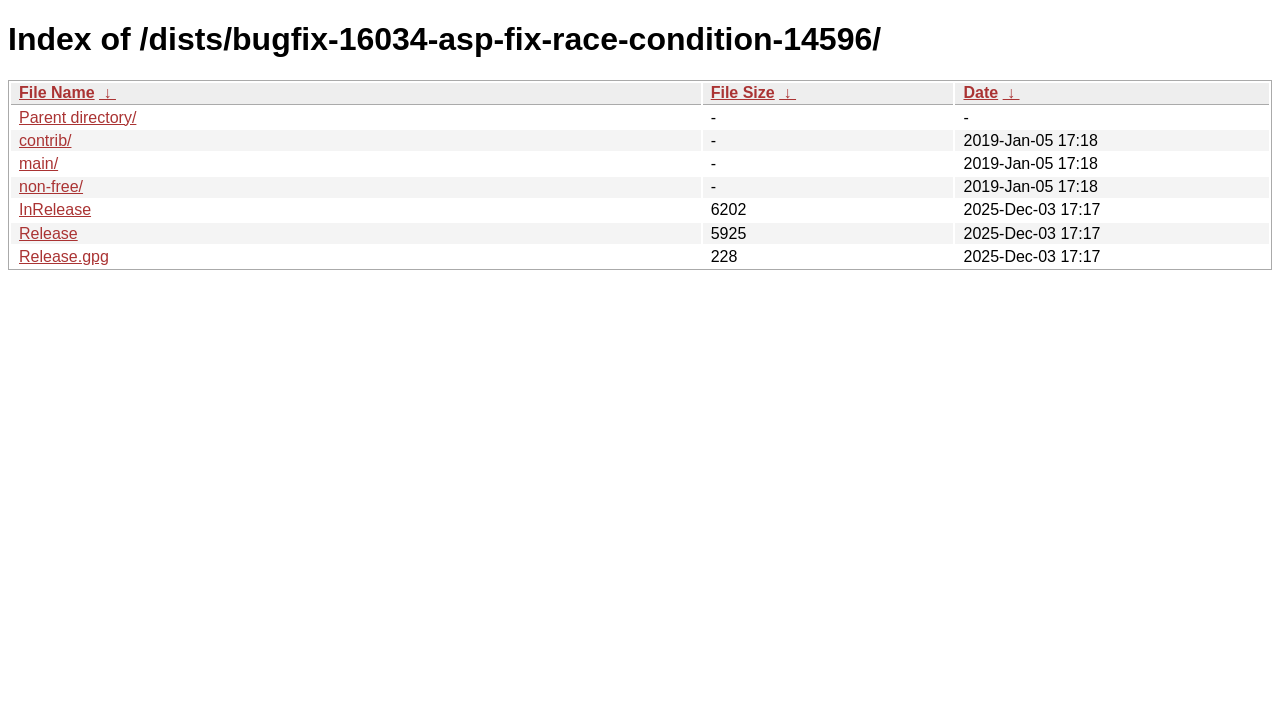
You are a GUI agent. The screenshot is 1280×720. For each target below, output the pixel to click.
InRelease (55, 209)
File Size (743, 92)
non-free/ (51, 186)
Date (980, 92)
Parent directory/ (77, 117)
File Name (57, 92)
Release (48, 233)
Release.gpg (64, 256)
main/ (38, 163)
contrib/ (45, 140)
